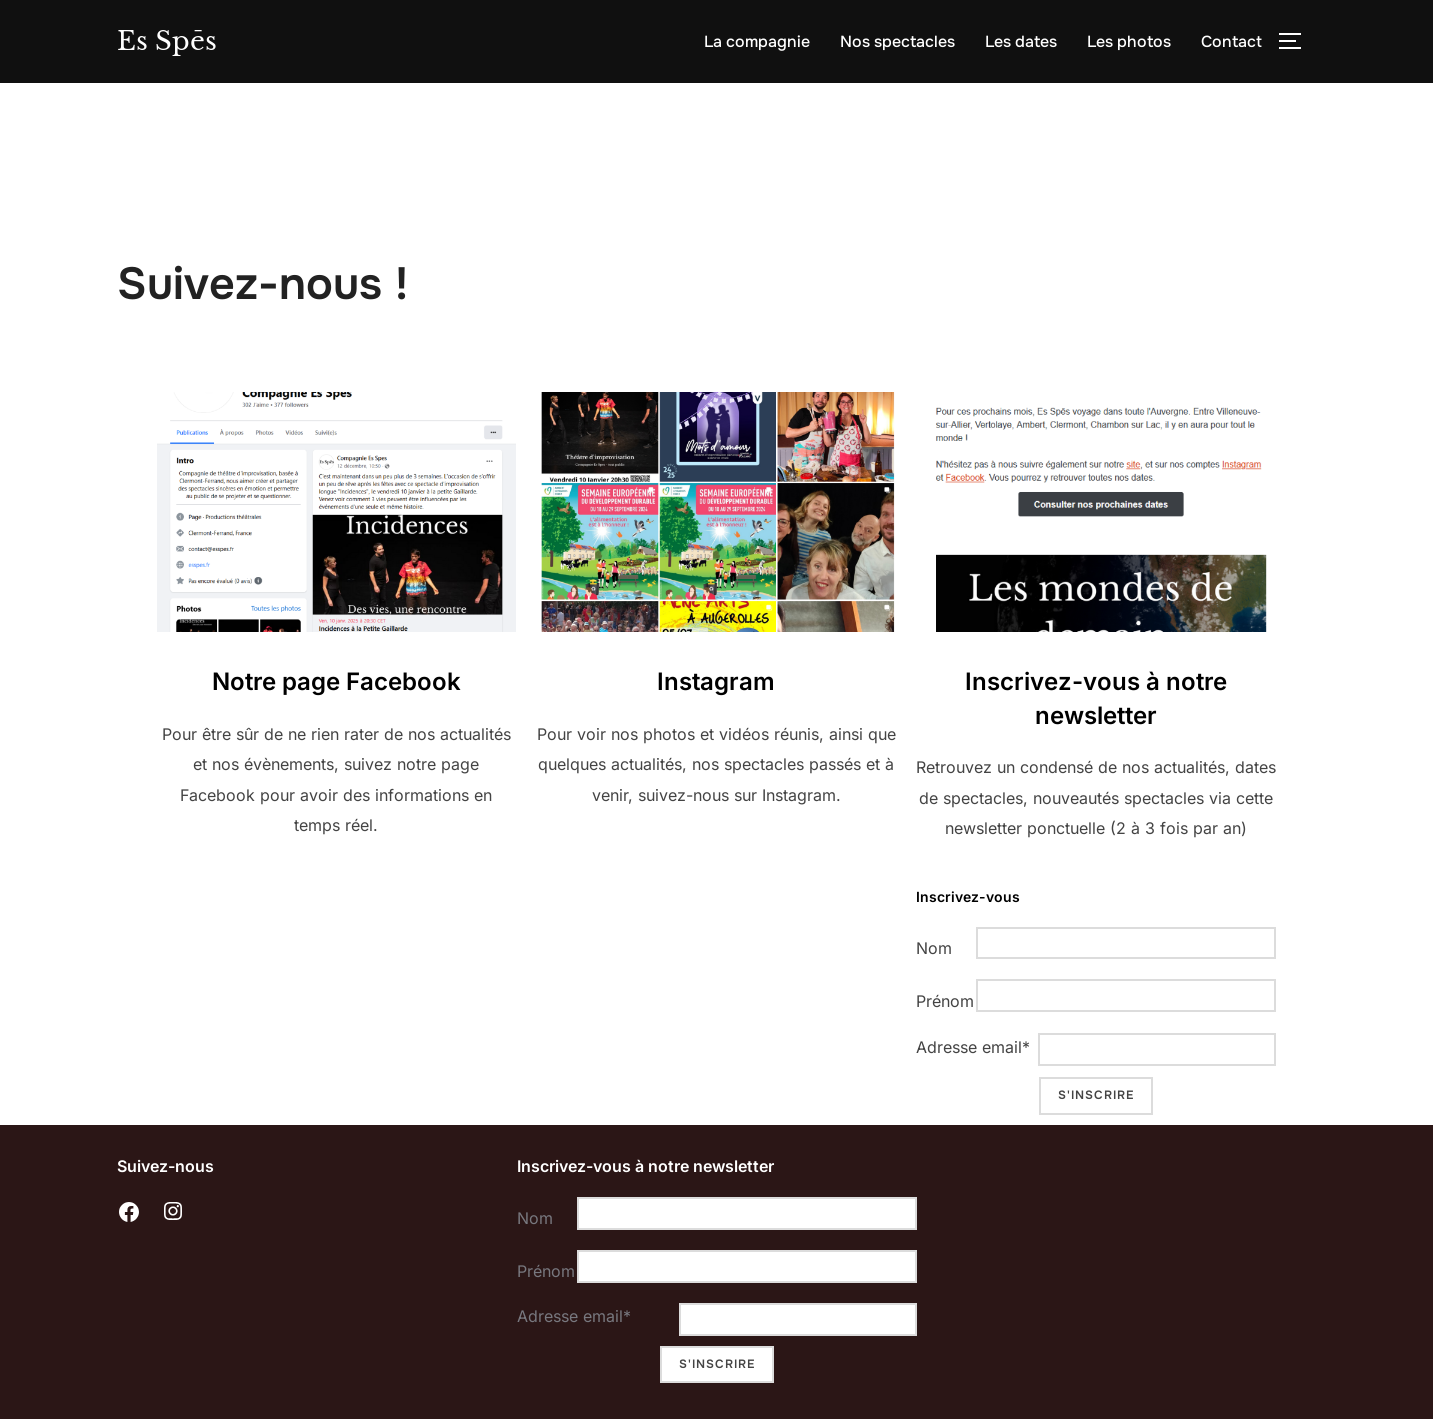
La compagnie (757, 41)
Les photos (1129, 41)
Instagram (716, 684)
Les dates (1021, 41)
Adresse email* (972, 1050)
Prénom (941, 1003)
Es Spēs (167, 41)
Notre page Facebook (336, 684)
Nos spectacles (897, 41)
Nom (934, 951)
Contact (1231, 41)
